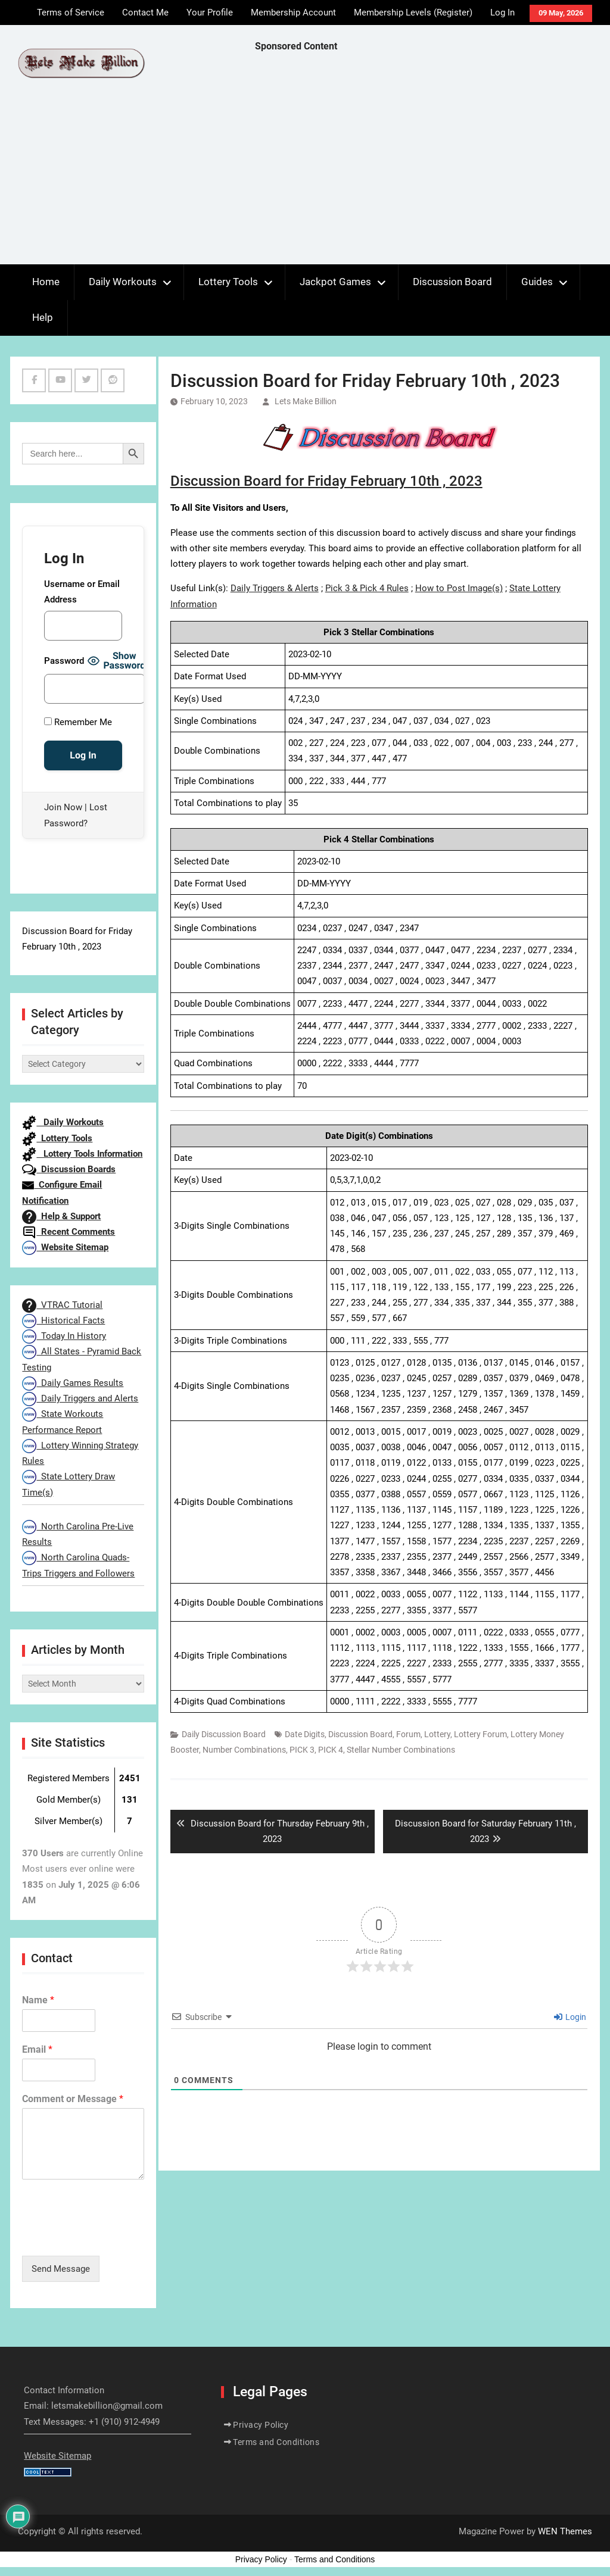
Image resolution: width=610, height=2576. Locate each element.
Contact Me (145, 12)
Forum (408, 1734)
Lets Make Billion (306, 401)
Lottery (437, 1734)
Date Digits (305, 1734)
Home (46, 282)
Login (570, 2017)
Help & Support (61, 1216)
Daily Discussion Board (224, 1734)
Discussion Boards (69, 1169)
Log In (502, 12)
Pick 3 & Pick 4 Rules (367, 588)
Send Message (61, 2268)
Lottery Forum (480, 1734)
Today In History (64, 1336)
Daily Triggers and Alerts (80, 1398)
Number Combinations (244, 1749)
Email (37, 2049)
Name (38, 2000)
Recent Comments (68, 1231)
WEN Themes (565, 2531)
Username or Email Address (82, 592)
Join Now (63, 807)
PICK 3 (302, 1749)
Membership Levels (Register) (413, 12)
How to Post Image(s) (459, 588)
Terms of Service (70, 12)
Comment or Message (72, 2098)
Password (64, 660)
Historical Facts (63, 1320)
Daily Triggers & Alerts (275, 588)
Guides (537, 282)
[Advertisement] (432, 161)
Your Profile (209, 12)
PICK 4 (330, 1749)
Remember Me (78, 722)
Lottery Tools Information (82, 1153)
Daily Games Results (72, 1383)
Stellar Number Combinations (401, 1749)
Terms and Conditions (276, 2442)
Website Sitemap (65, 1247)
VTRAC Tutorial (62, 1305)
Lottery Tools (228, 282)
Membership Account (293, 12)
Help (42, 317)
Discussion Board (452, 282)
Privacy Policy (260, 2425)
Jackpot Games (335, 282)
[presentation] (112, 2236)
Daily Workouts (123, 282)
